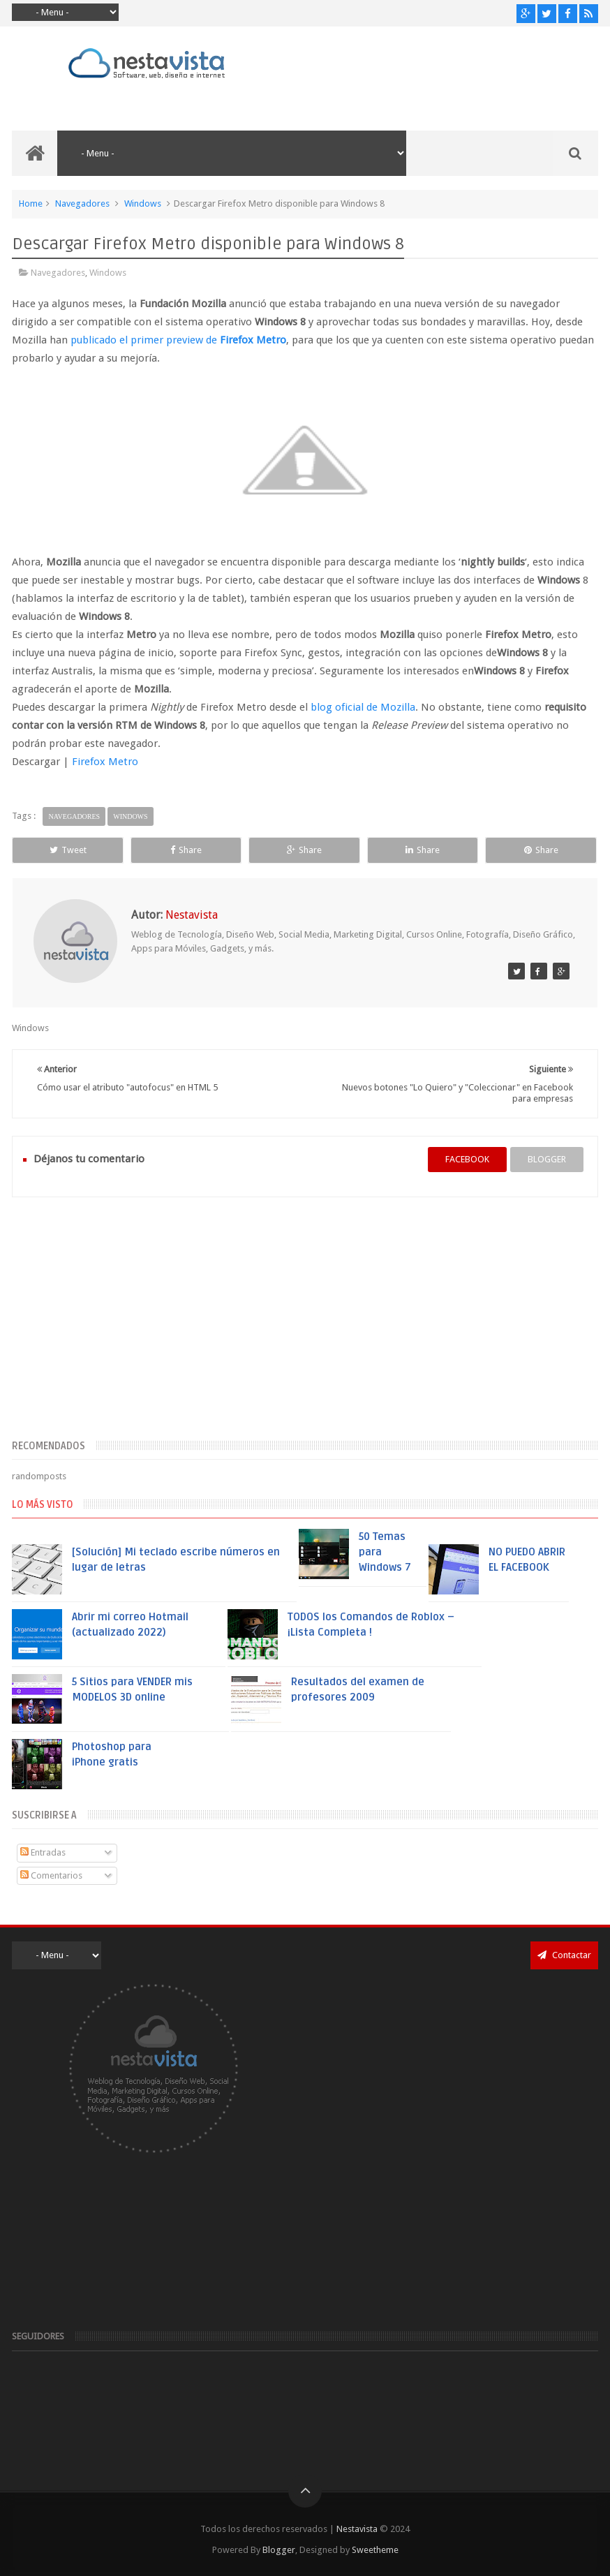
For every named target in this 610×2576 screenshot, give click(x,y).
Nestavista (357, 2529)
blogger (547, 1159)
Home (31, 203)
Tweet (68, 850)
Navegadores (82, 203)
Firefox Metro (105, 761)
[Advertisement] (304, 1326)
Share (186, 850)
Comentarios (51, 1875)
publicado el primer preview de (178, 340)
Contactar (564, 1955)
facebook (467, 1159)
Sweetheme (375, 2550)
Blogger (278, 2550)
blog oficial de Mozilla (363, 707)
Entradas (43, 1852)
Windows (142, 203)
